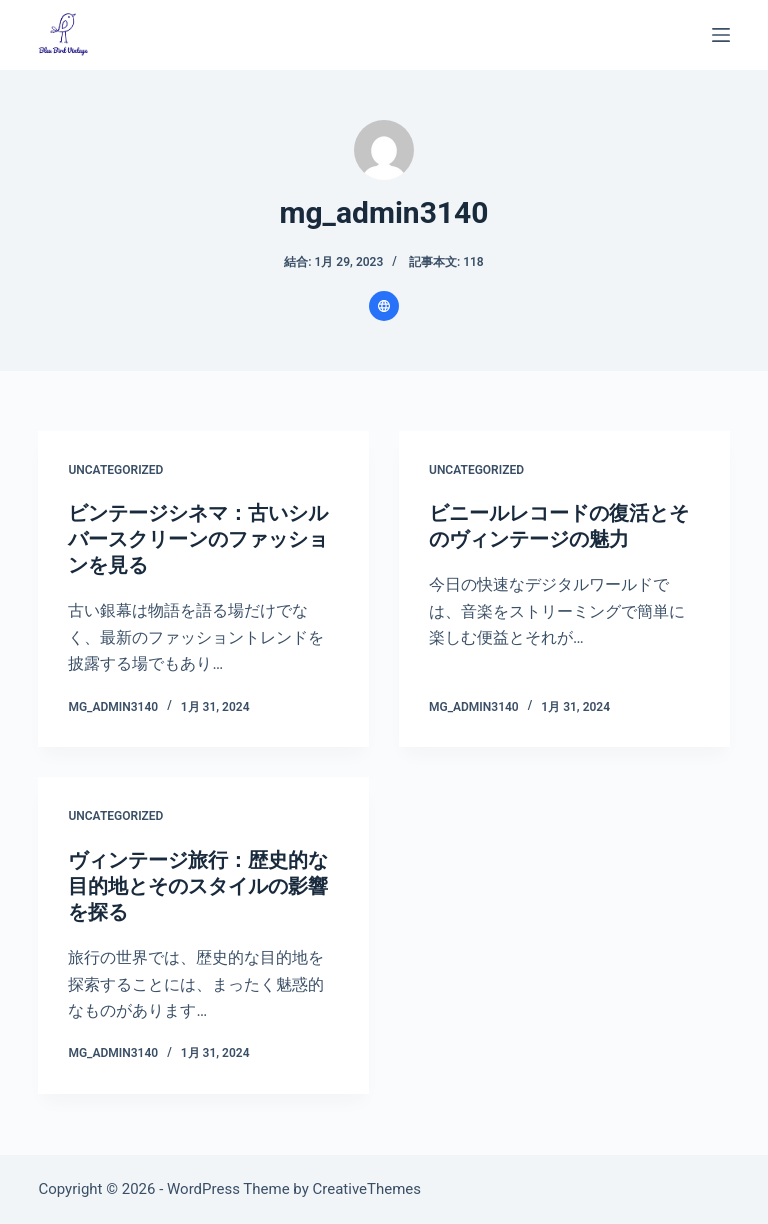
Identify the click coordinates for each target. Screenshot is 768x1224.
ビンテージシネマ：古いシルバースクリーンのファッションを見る (198, 539)
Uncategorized (115, 470)
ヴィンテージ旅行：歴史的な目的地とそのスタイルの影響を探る (198, 886)
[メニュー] (721, 35)
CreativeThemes (367, 1189)
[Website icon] (384, 306)
